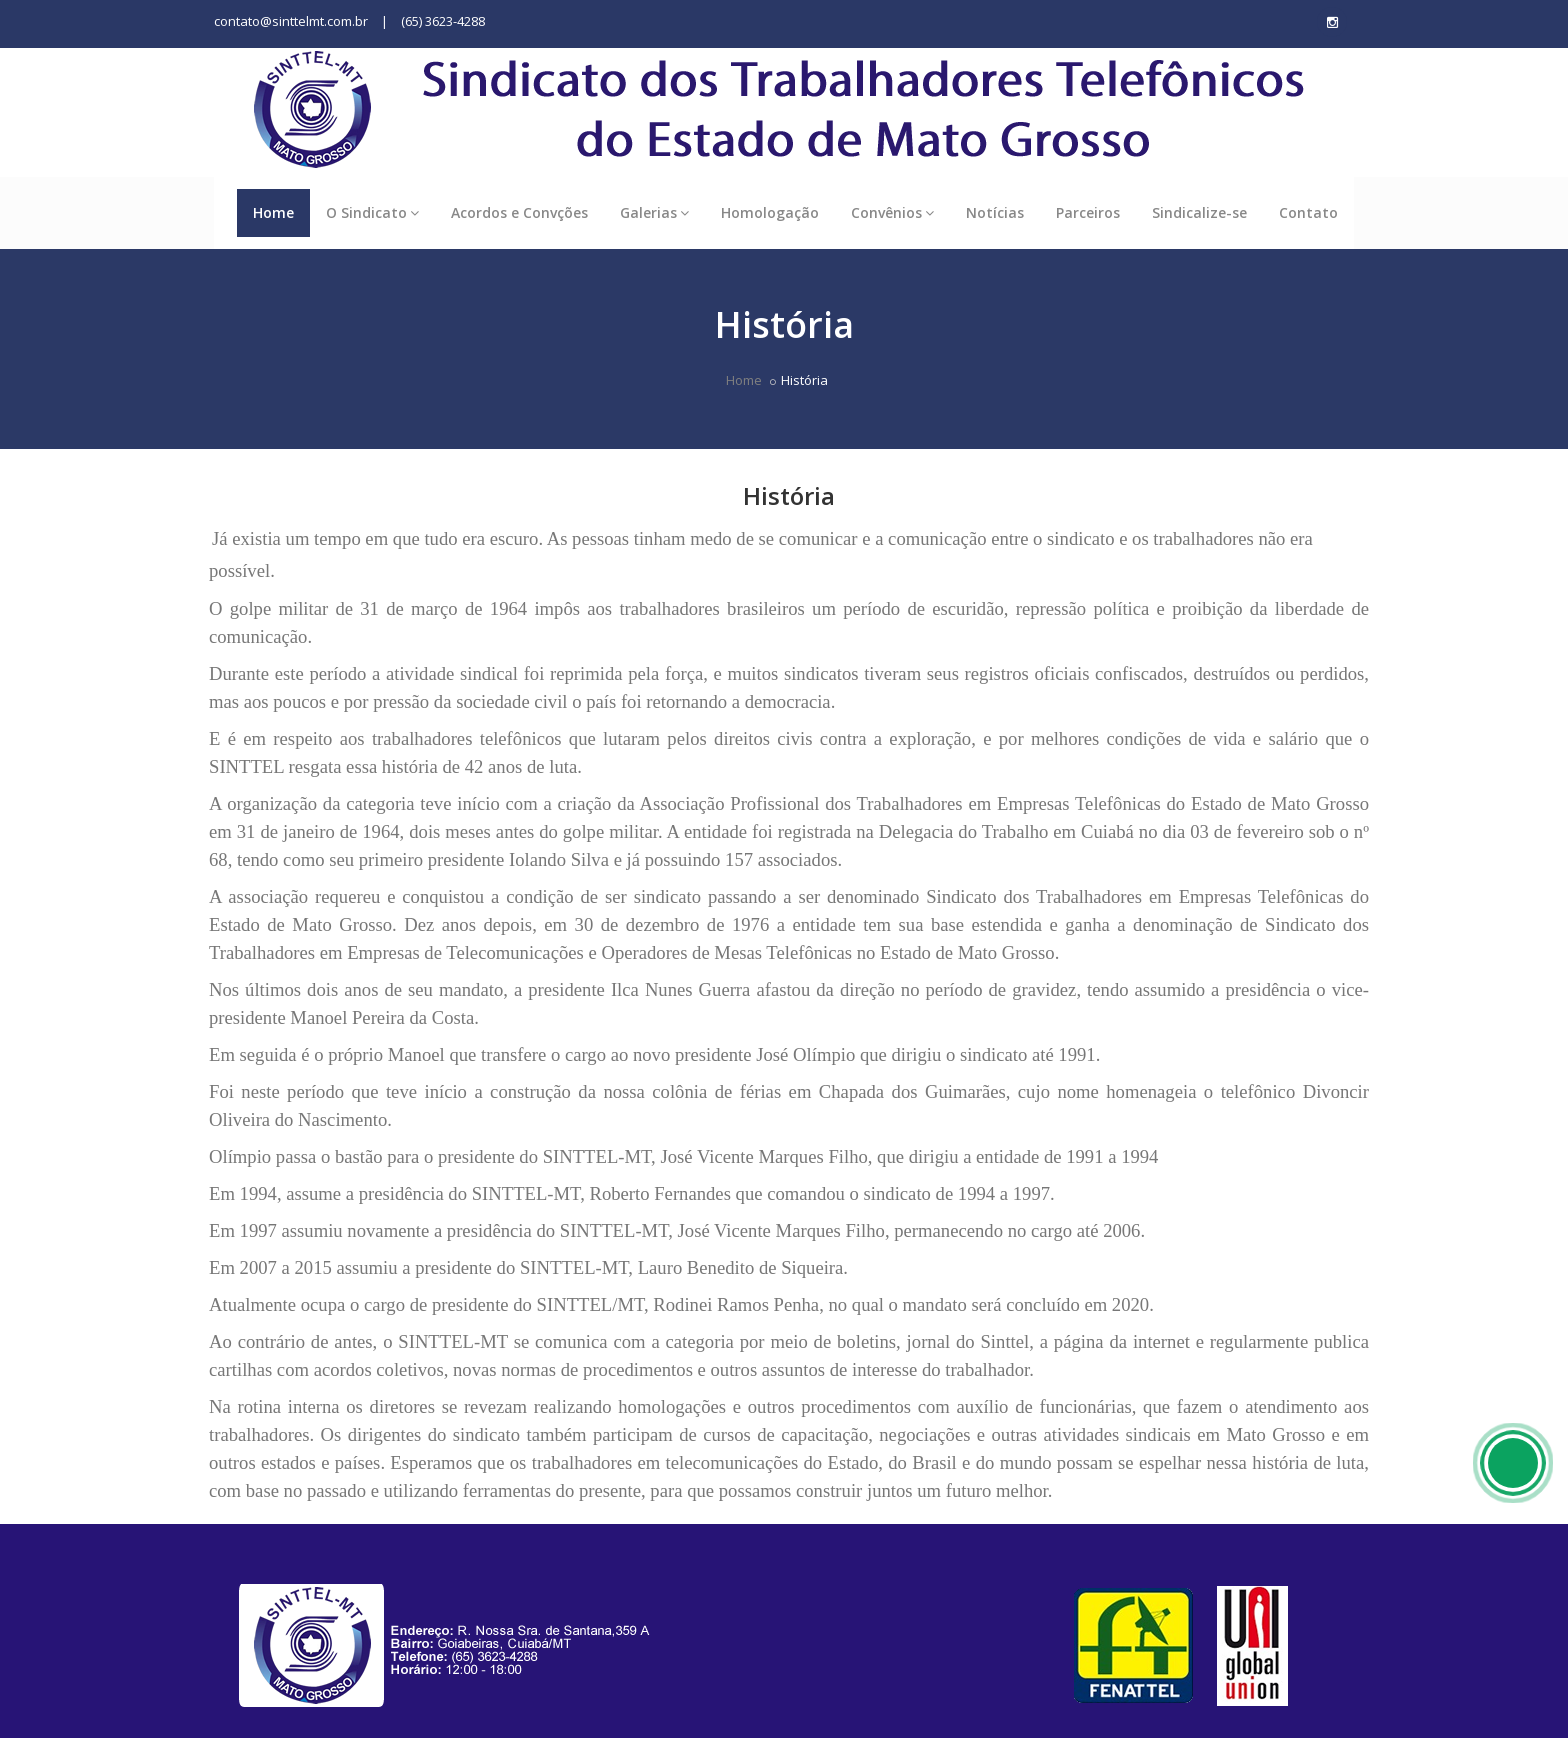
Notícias (995, 212)
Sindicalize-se (1199, 212)
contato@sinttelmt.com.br (291, 21)
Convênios (892, 212)
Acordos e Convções (519, 212)
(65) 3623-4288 (443, 21)
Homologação (770, 212)
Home (273, 212)
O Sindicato (372, 212)
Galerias (654, 212)
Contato (1308, 212)
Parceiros (1088, 212)
